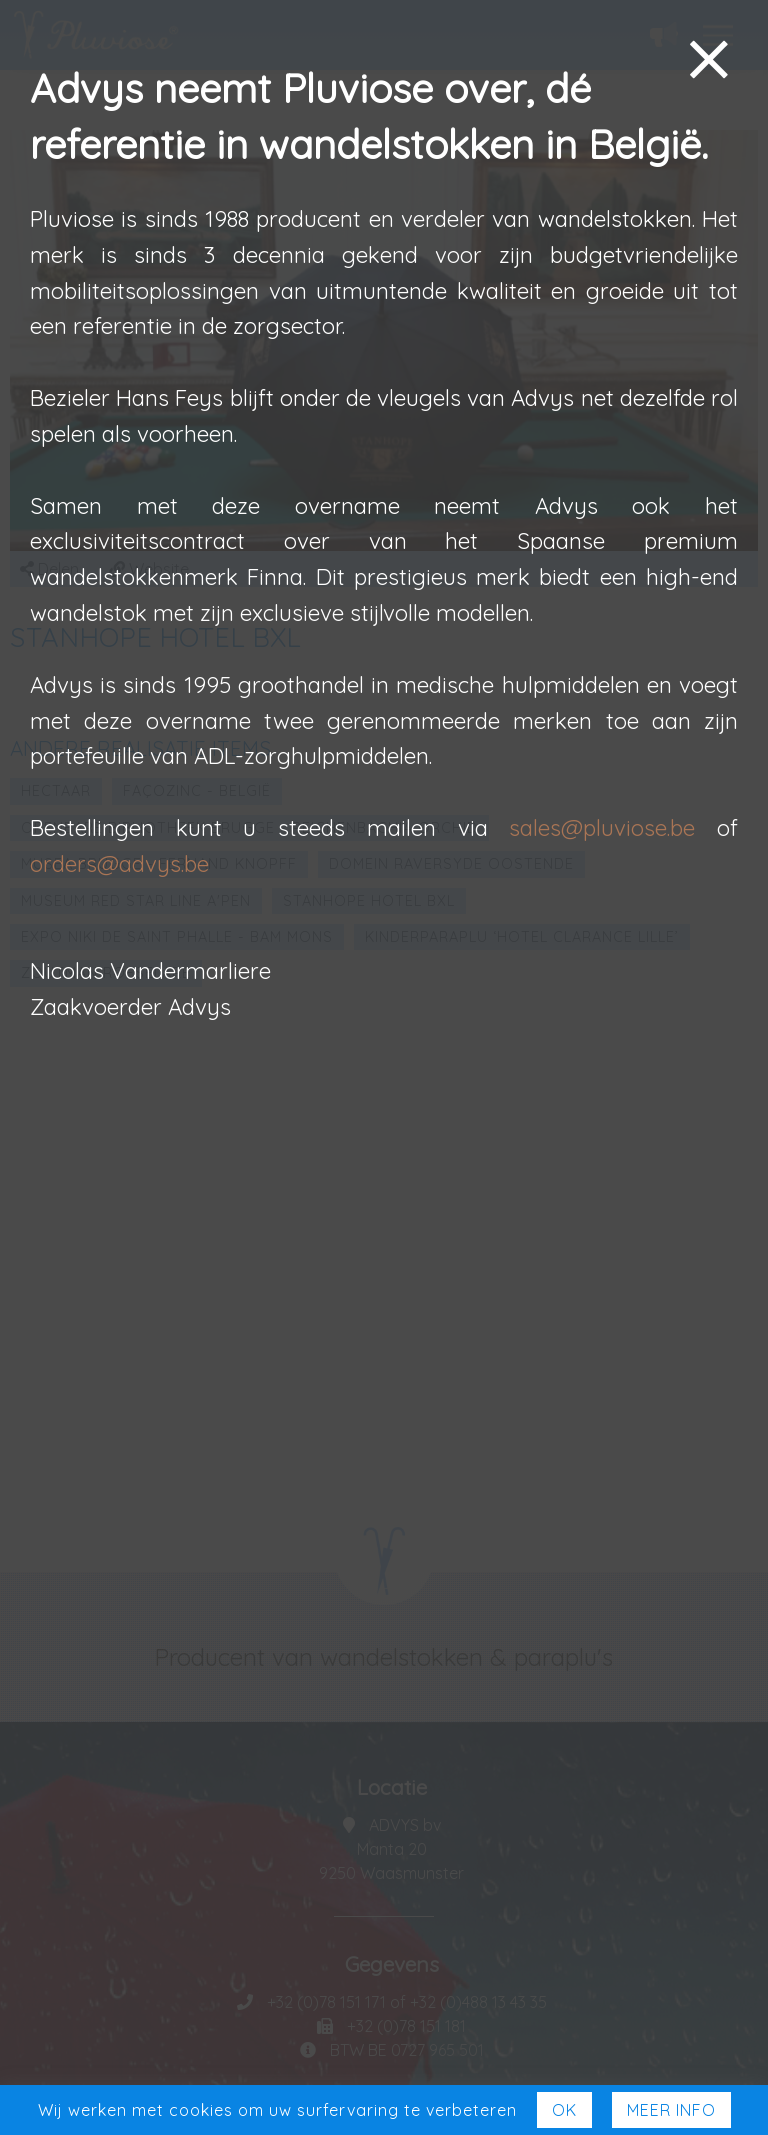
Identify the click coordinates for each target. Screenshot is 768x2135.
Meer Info (671, 2110)
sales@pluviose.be (602, 828)
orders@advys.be (119, 864)
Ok (564, 2110)
